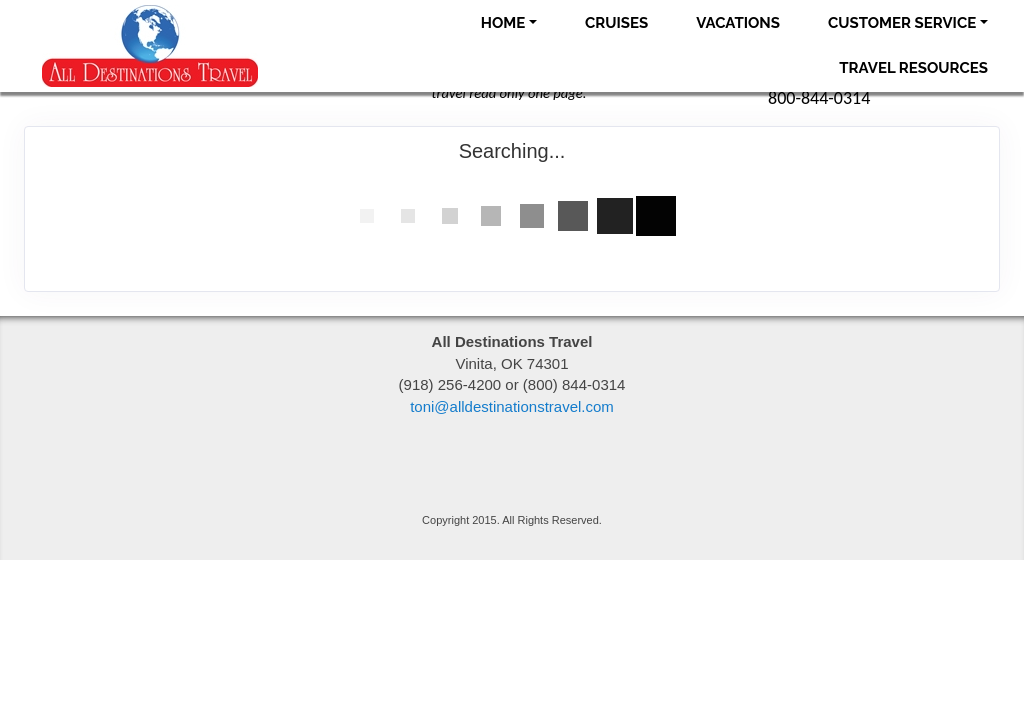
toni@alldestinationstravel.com (512, 406)
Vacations (738, 23)
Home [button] (503, 23)
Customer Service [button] (902, 23)
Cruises (616, 23)
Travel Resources (913, 68)
